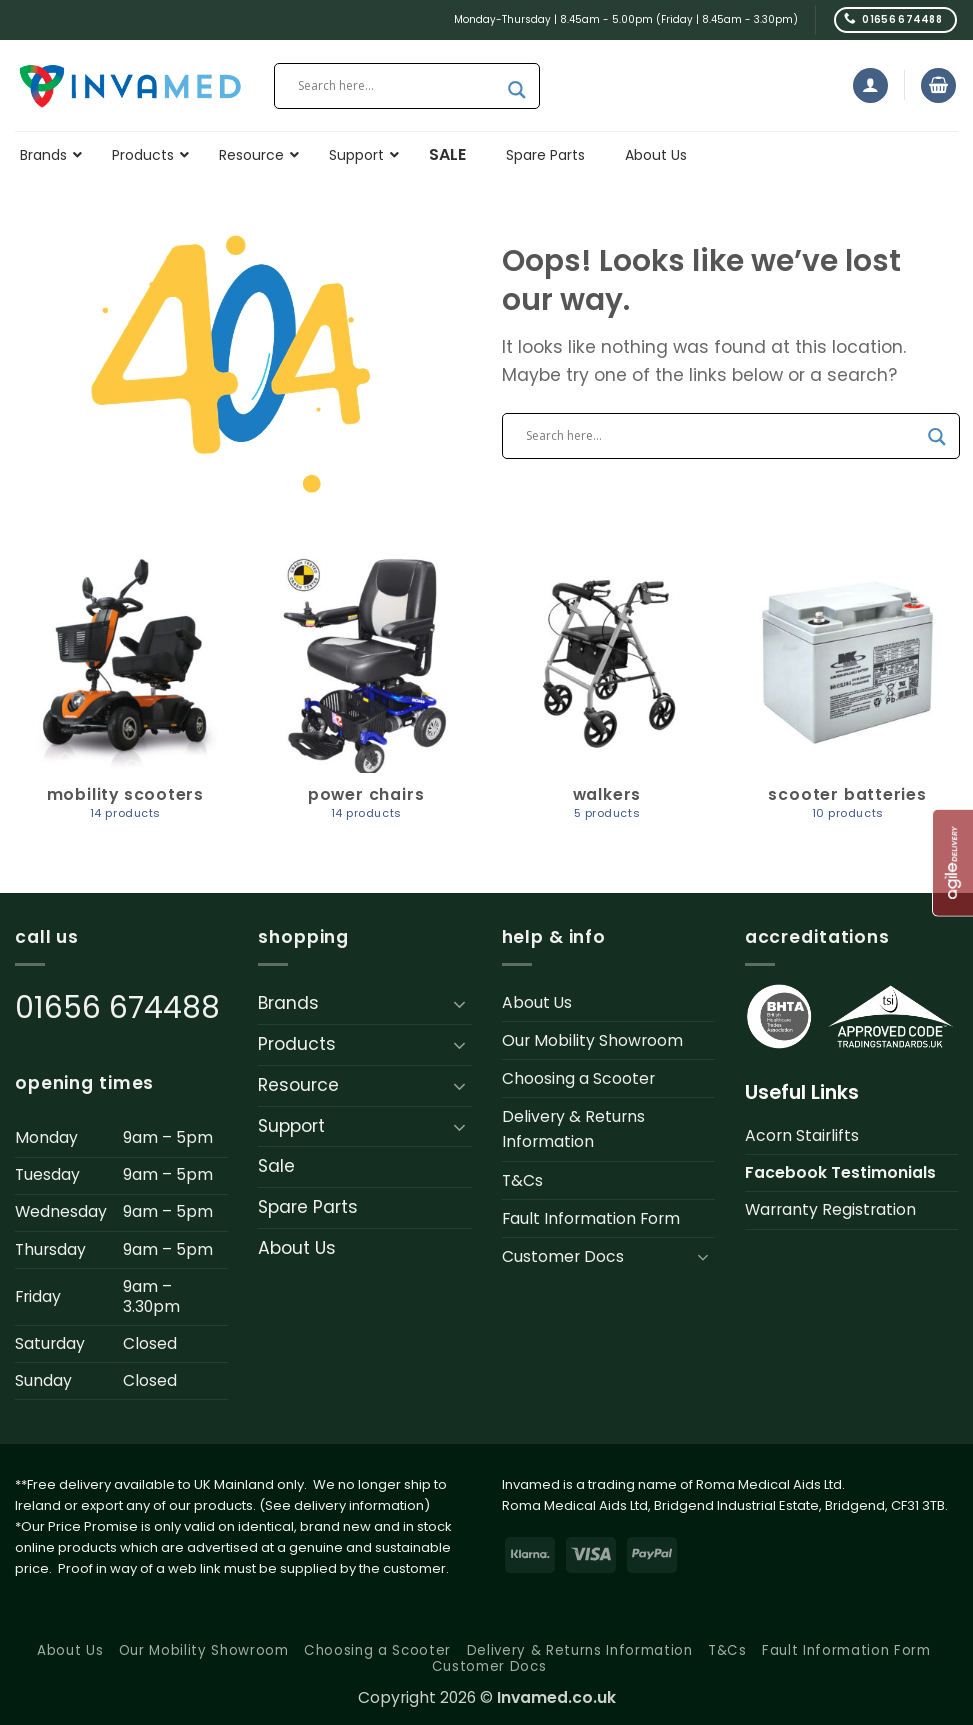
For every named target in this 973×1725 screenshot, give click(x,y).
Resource (298, 1085)
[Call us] (895, 19)
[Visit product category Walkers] (606, 698)
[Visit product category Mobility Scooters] (125, 698)
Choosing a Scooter (578, 1078)
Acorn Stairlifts (802, 1135)
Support (291, 1126)
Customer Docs (563, 1256)
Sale (276, 1166)
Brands (288, 1003)
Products (297, 1044)
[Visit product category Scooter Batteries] (847, 698)
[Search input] (398, 86)
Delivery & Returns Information (573, 1129)
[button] (870, 85)
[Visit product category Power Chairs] (366, 698)
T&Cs (522, 1180)
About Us (297, 1248)
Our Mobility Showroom (592, 1040)
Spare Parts (308, 1207)
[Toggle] (460, 1004)
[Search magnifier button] (517, 90)
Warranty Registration (830, 1209)
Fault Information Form (591, 1218)
